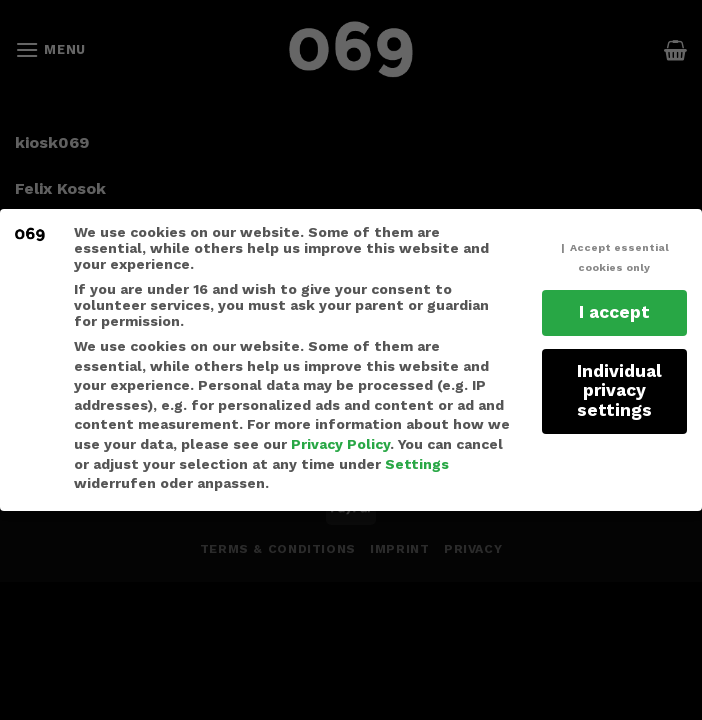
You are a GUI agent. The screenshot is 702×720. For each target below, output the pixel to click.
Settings (417, 464)
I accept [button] (614, 312)
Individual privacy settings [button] (619, 390)
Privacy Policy (340, 444)
